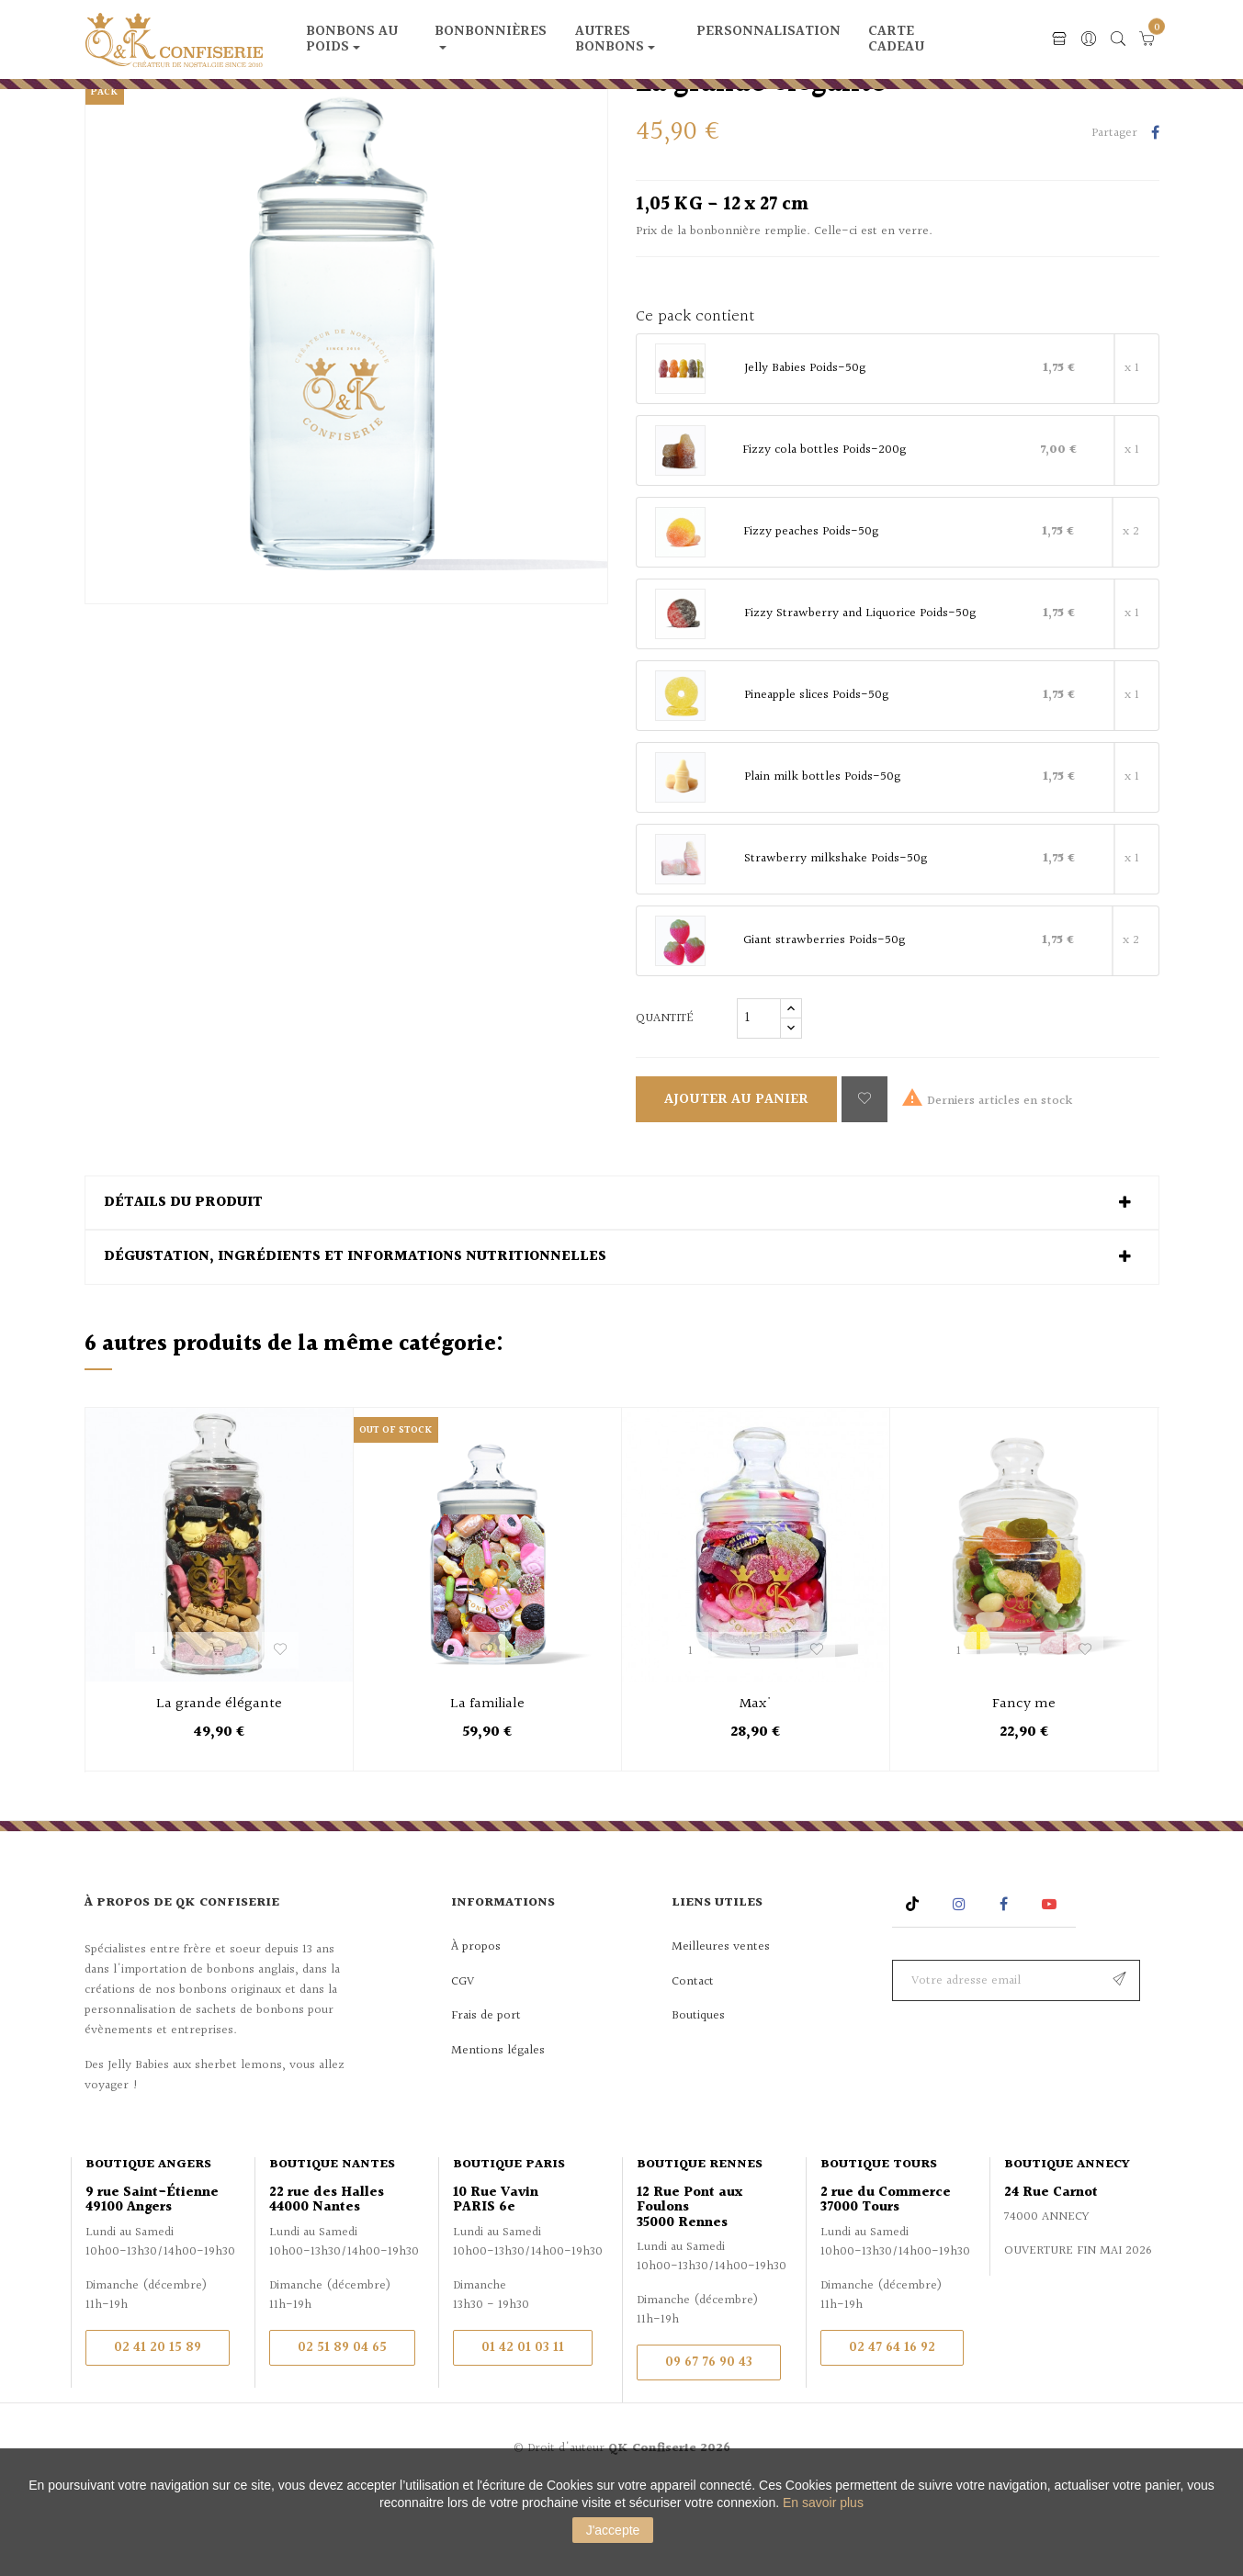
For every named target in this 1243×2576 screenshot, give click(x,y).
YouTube (1052, 1988)
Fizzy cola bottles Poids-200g (824, 534)
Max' (756, 1790)
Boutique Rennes (700, 2249)
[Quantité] (759, 1102)
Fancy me (1024, 1790)
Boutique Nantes (332, 2249)
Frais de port (486, 2100)
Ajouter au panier (736, 1183)
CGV (462, 2065)
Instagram (961, 1988)
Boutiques (698, 2100)
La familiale (487, 1790)
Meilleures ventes (721, 2031)
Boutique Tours (878, 2249)
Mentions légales (498, 2134)
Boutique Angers (148, 2249)
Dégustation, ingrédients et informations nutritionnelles (355, 1341)
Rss (914, 1988)
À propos (476, 2031)
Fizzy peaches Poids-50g (810, 616)
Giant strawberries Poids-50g (824, 1025)
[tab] (621, 1286)
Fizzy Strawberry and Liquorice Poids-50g (860, 698)
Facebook (1004, 1988)
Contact (693, 2065)
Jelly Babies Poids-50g (804, 452)
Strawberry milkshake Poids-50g (835, 943)
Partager (1155, 218)
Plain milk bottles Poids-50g (822, 861)
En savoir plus (823, 2502)
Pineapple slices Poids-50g (816, 779)
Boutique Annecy (1067, 2249)
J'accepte (613, 2530)
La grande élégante (219, 1790)
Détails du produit (183, 1286)
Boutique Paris (509, 2249)
